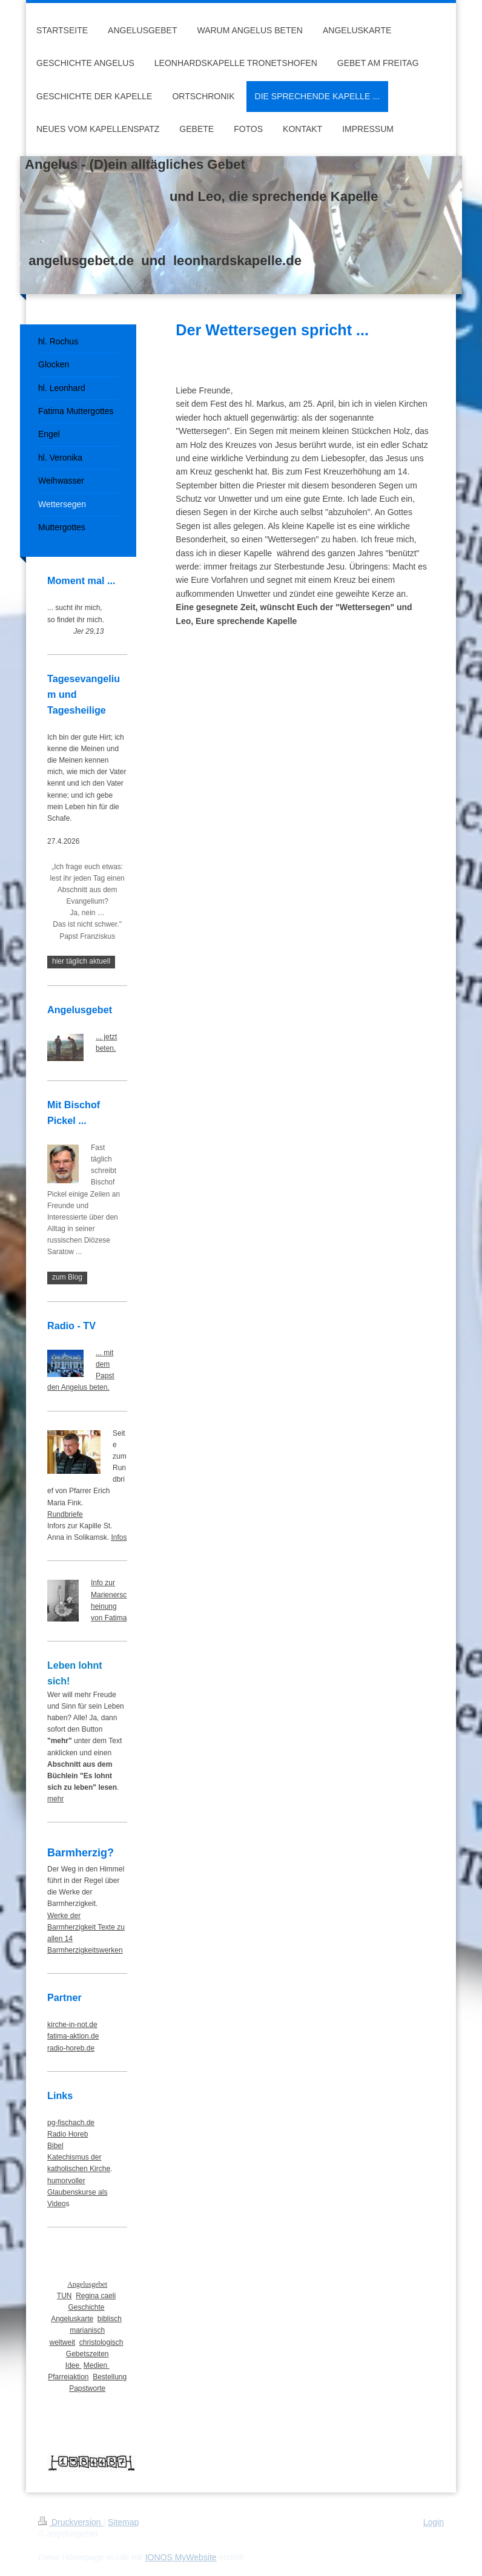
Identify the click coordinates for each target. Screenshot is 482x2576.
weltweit (62, 2342)
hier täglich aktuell (81, 961)
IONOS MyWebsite (181, 2557)
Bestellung (110, 2377)
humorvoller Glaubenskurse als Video (77, 2192)
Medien (97, 2365)
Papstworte (87, 2388)
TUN (64, 2296)
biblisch (109, 2319)
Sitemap (123, 2522)
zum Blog (67, 1277)
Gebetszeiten (87, 2354)
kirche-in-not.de (72, 2024)
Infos (119, 1537)
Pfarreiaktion (68, 2377)
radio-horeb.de (70, 2048)
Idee (73, 2365)
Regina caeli (96, 2296)
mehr (55, 1799)
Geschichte (86, 2307)
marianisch (87, 2330)
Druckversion (70, 2522)
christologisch (101, 2342)
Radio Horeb (67, 2134)
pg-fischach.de (70, 2122)
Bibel (55, 2145)
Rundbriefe (65, 1514)
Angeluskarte (72, 2319)
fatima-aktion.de (73, 2036)
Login (433, 2522)
